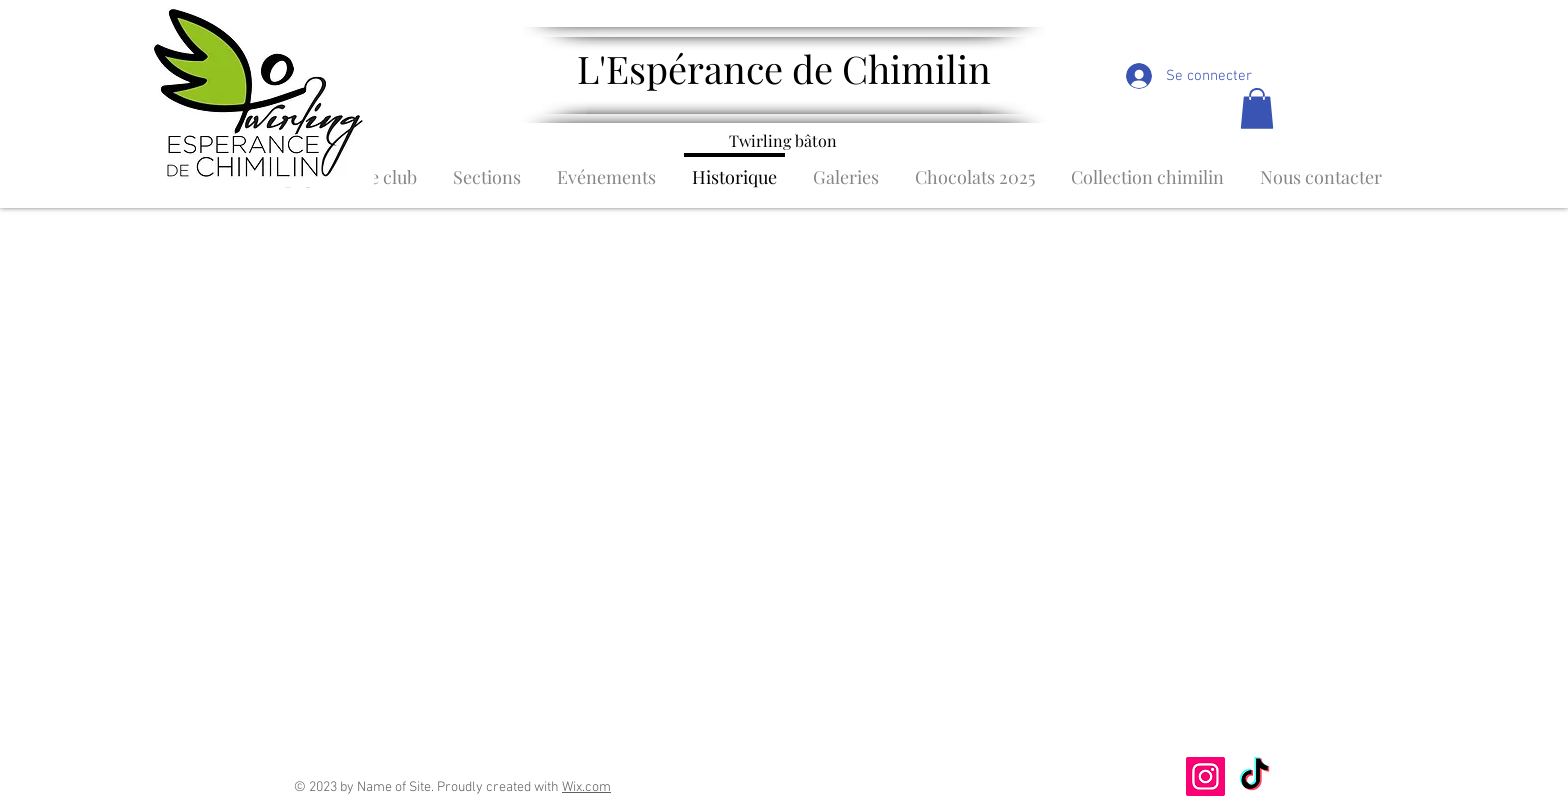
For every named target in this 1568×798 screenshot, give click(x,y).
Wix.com (586, 787)
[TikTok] (1254, 776)
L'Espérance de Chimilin (784, 68)
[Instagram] (1205, 776)
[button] (1257, 108)
